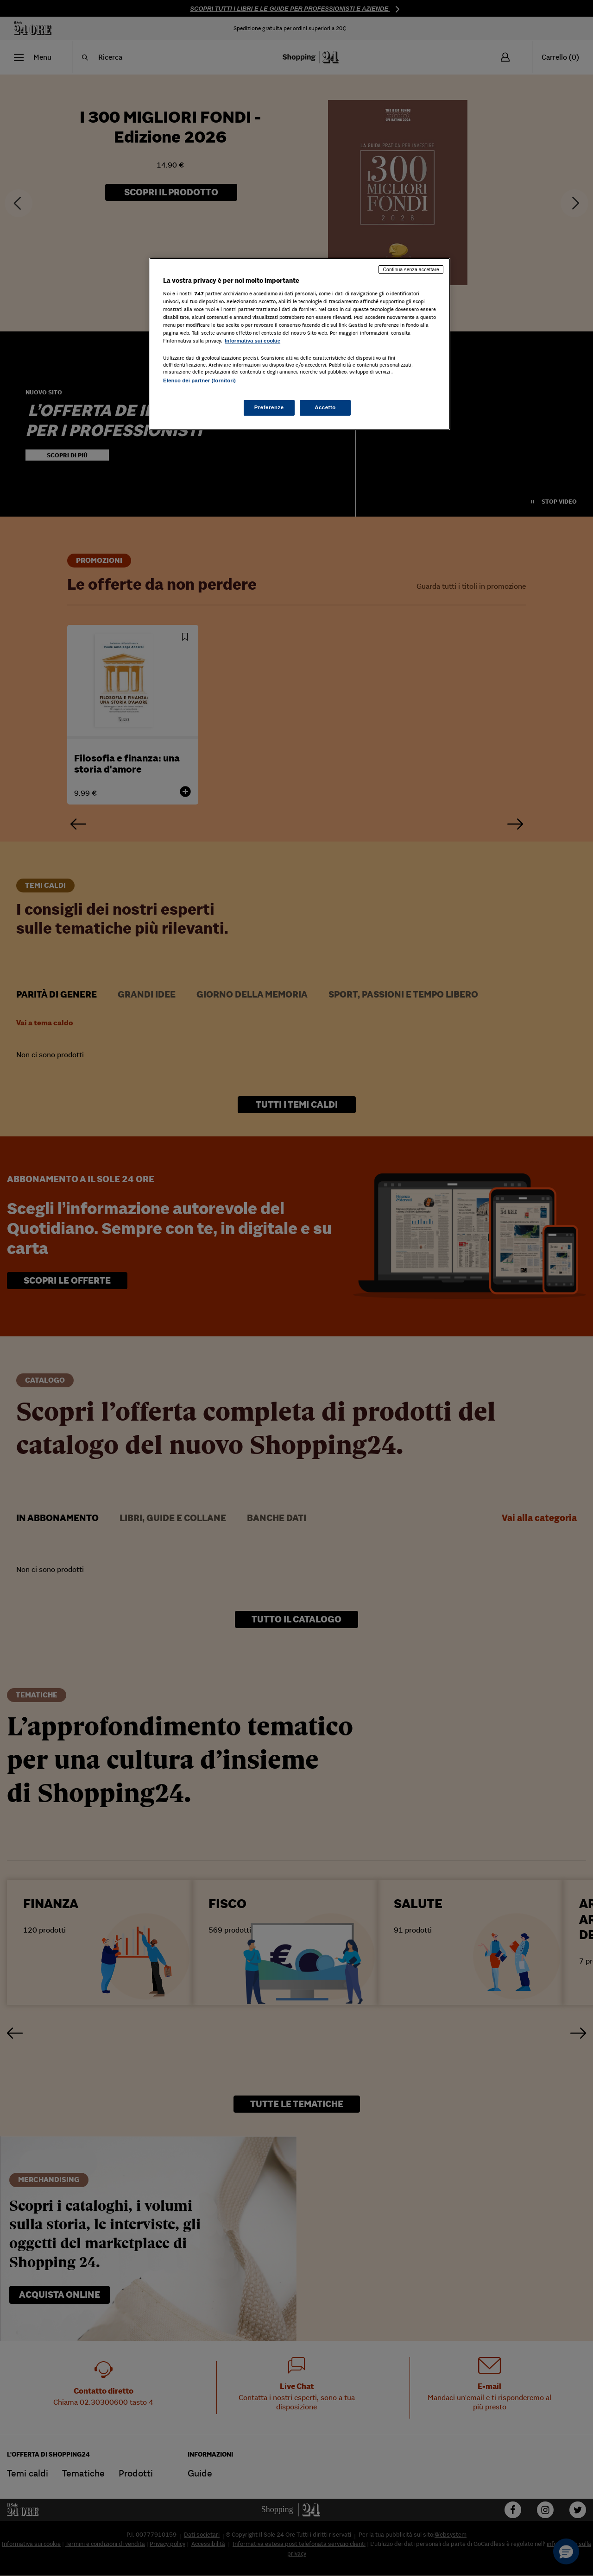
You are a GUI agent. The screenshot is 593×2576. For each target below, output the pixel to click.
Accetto (325, 407)
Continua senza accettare (411, 269)
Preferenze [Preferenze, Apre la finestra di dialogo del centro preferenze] (269, 407)
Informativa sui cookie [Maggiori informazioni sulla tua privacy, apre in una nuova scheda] (252, 340)
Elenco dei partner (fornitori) (199, 380)
